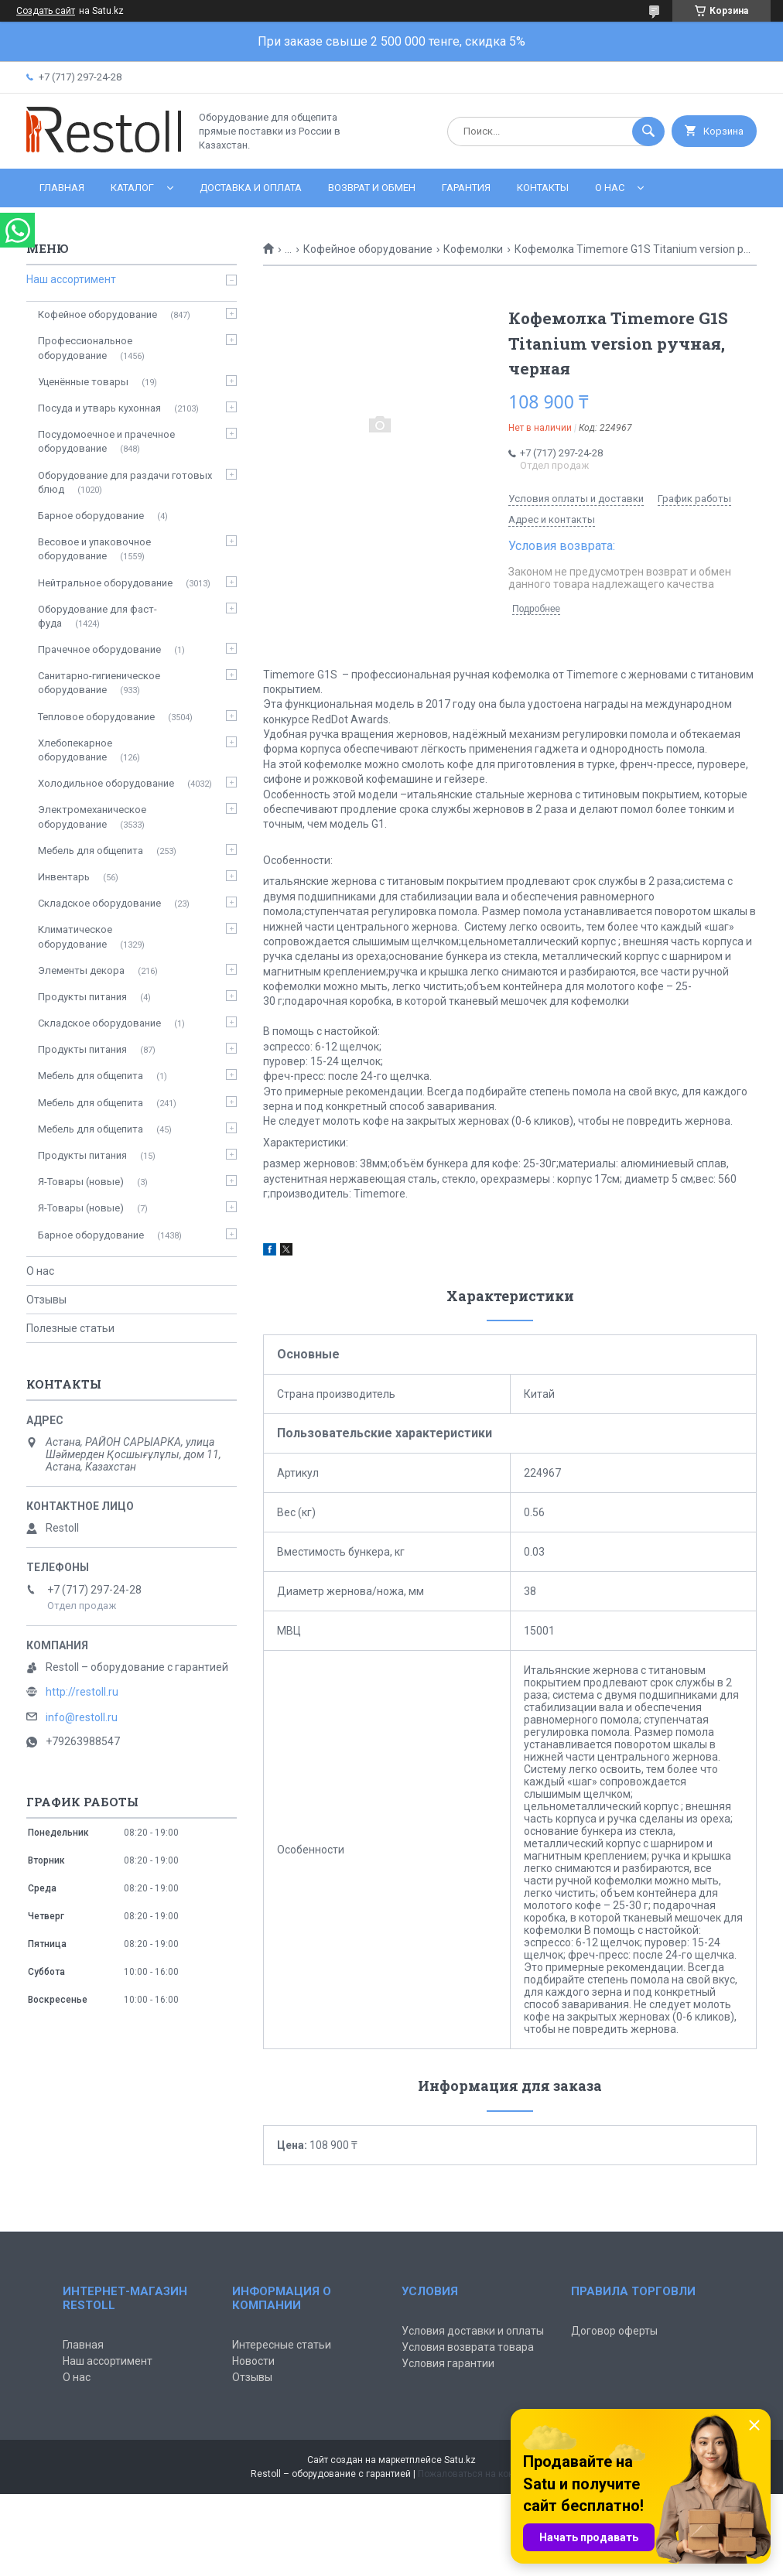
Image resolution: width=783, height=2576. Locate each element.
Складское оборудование (99, 903)
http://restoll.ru (82, 1692)
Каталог (132, 187)
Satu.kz (460, 2460)
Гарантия (466, 187)
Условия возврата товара (468, 2347)
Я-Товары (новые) (81, 1181)
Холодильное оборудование (106, 783)
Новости (253, 2361)
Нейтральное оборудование (105, 583)
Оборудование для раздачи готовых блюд (125, 482)
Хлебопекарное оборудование (75, 750)
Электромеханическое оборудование (92, 816)
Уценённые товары (83, 382)
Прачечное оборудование (99, 649)
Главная (61, 187)
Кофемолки (473, 249)
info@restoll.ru (82, 1717)
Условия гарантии (448, 2363)
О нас (609, 187)
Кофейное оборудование (368, 249)
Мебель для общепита (90, 850)
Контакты (543, 187)
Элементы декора (81, 970)
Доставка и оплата (251, 187)
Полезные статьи (70, 1328)
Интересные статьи (281, 2345)
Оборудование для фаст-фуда (97, 616)
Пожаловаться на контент (475, 2473)
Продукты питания (82, 997)
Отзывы (46, 1299)
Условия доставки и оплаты (473, 2331)
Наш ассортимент (71, 279)
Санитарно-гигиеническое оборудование (99, 682)
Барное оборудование (91, 515)
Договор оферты (614, 2331)
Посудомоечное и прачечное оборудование (106, 441)
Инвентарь (64, 877)
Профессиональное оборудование (85, 347)
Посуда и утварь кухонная (99, 408)
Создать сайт (45, 10)
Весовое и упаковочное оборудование (94, 549)
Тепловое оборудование (96, 717)
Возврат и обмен (371, 187)
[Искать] (648, 131)
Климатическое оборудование (75, 936)
